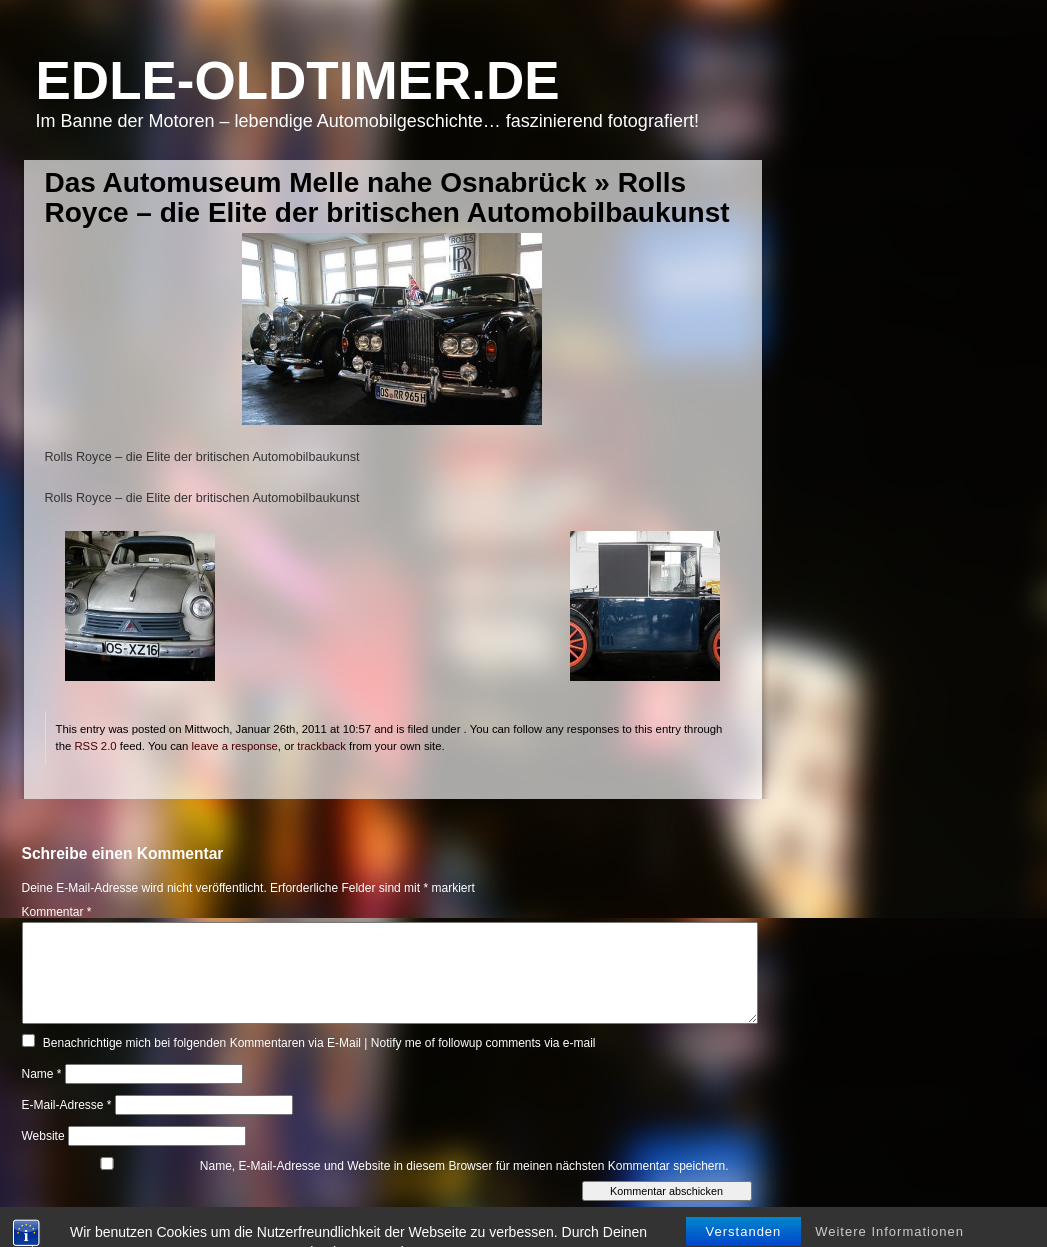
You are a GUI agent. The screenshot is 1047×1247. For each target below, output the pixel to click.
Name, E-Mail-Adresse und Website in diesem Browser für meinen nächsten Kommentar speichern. (464, 1166)
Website (43, 1136)
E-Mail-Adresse (67, 1105)
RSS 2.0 (95, 746)
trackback (321, 746)
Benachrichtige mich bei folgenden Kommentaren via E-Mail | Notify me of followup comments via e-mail (319, 1043)
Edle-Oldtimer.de (298, 80)
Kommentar (57, 912)
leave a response (235, 746)
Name (42, 1074)
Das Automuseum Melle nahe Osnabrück (316, 182)
